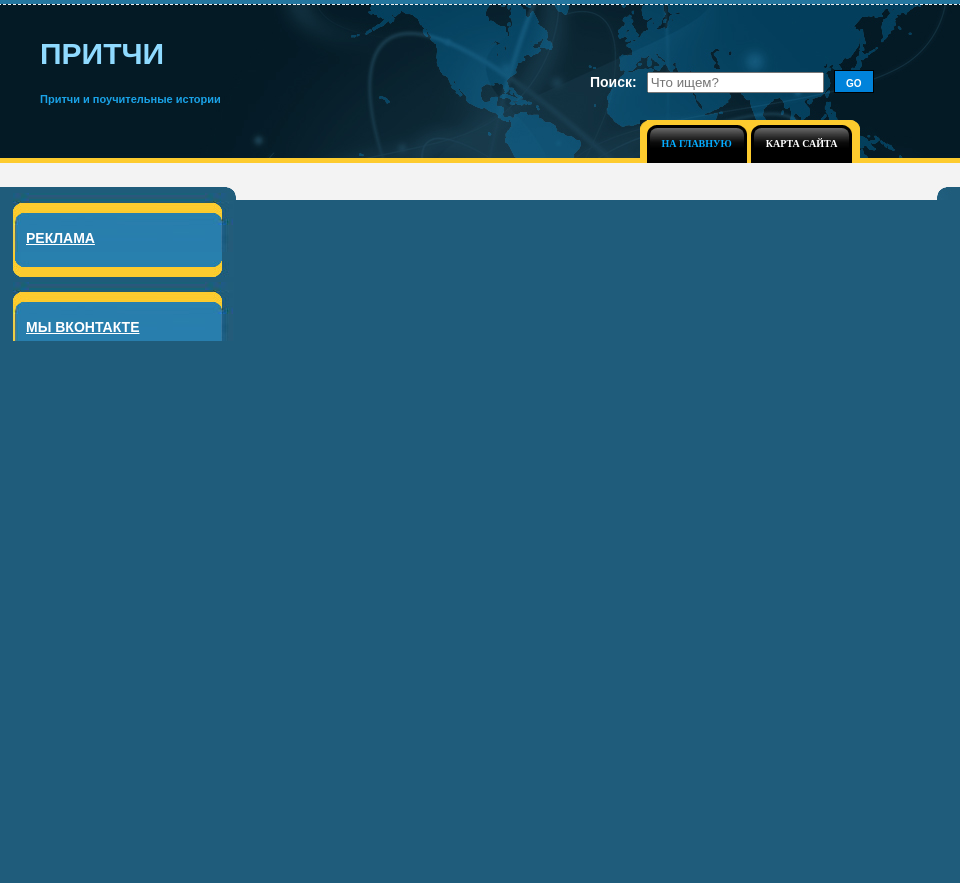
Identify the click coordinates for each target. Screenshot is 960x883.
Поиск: (613, 82)
